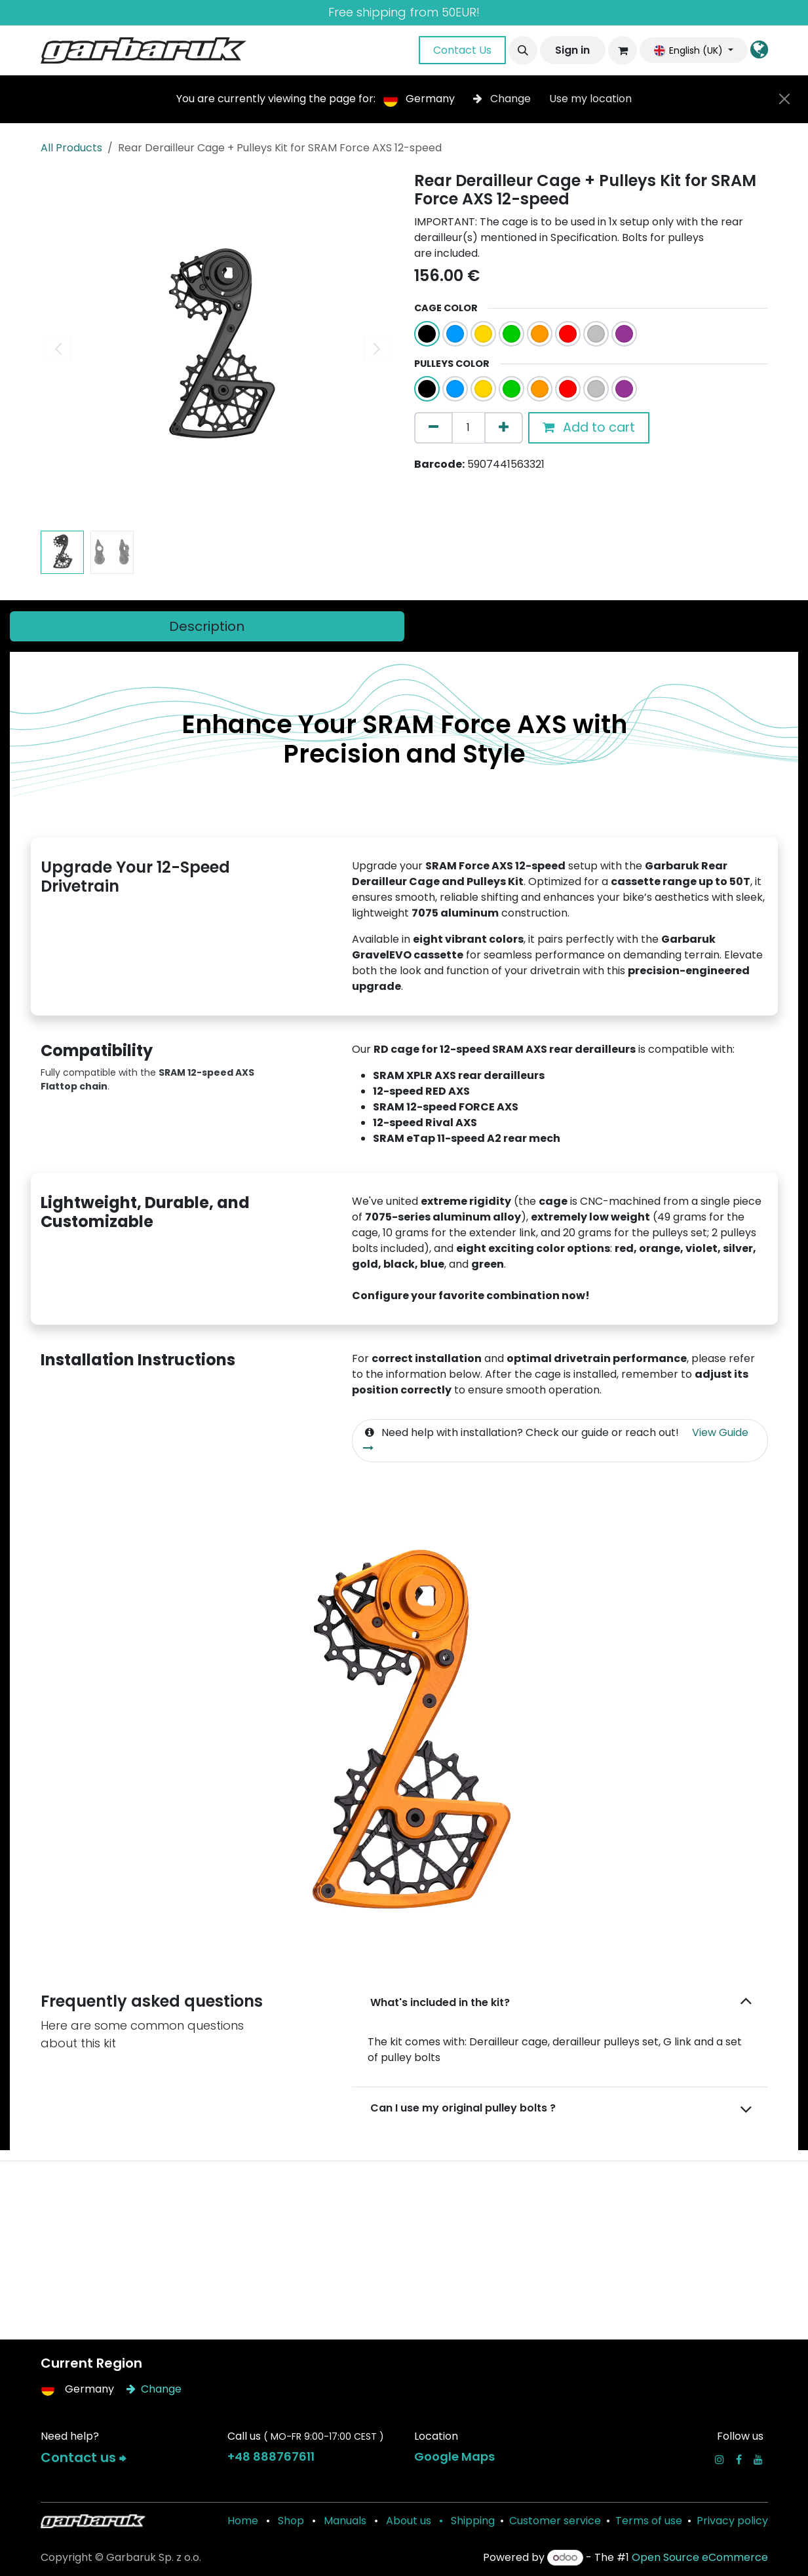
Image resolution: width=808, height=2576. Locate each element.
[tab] (207, 626)
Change (503, 98)
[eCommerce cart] (622, 50)
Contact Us (462, 50)
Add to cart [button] (589, 427)
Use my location (590, 98)
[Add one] (503, 428)
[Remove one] (433, 428)
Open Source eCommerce (700, 2557)
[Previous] (84, 1738)
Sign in (572, 50)
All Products (71, 147)
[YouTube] (758, 2459)
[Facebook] (738, 2459)
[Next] (724, 1738)
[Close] (784, 99)
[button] (523, 50)
